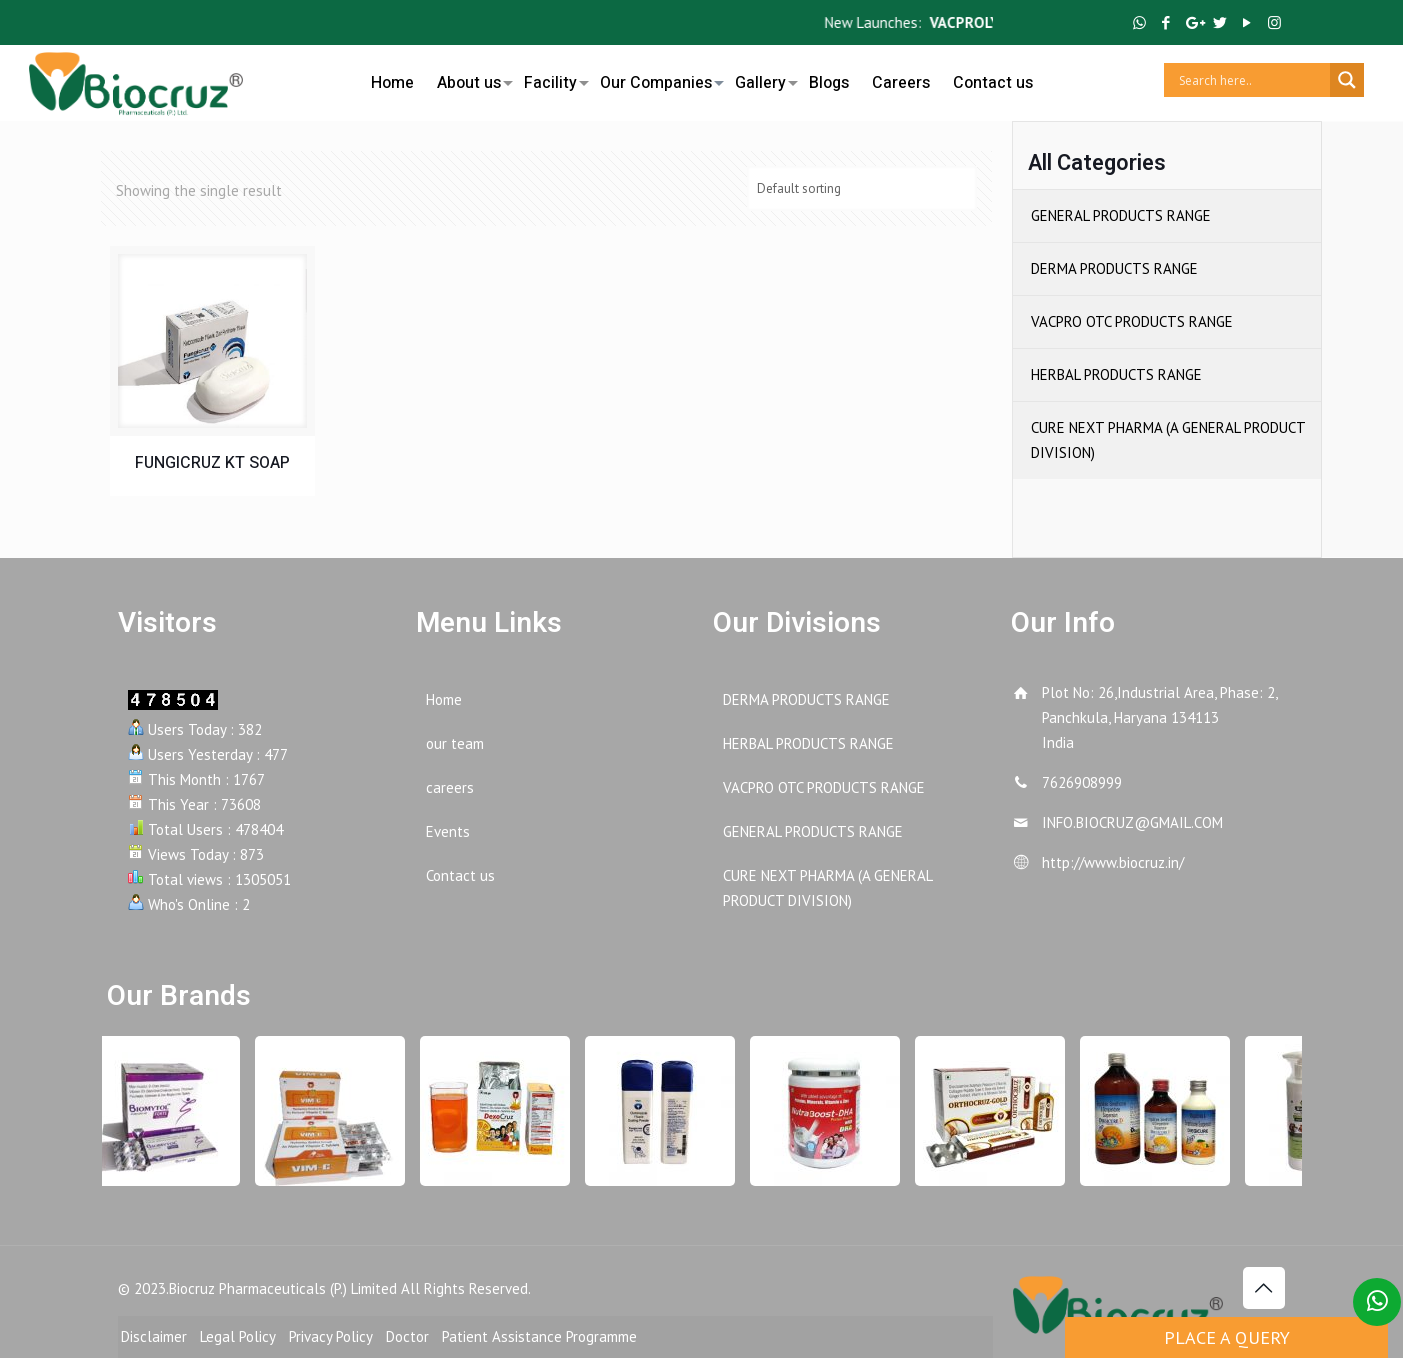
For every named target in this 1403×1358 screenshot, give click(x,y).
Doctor (407, 1336)
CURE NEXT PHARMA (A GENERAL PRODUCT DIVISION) (1168, 440)
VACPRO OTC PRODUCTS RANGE (1132, 321)
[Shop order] (862, 188)
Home (444, 699)
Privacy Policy (331, 1336)
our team (455, 743)
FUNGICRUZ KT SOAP (212, 463)
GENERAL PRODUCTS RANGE (1121, 215)
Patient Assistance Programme (539, 1336)
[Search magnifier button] (1347, 80)
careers (450, 787)
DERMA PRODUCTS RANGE (1114, 268)
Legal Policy (238, 1336)
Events (448, 831)
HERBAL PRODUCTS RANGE (1116, 374)
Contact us (460, 875)
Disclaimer (154, 1336)
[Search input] (1252, 80)
